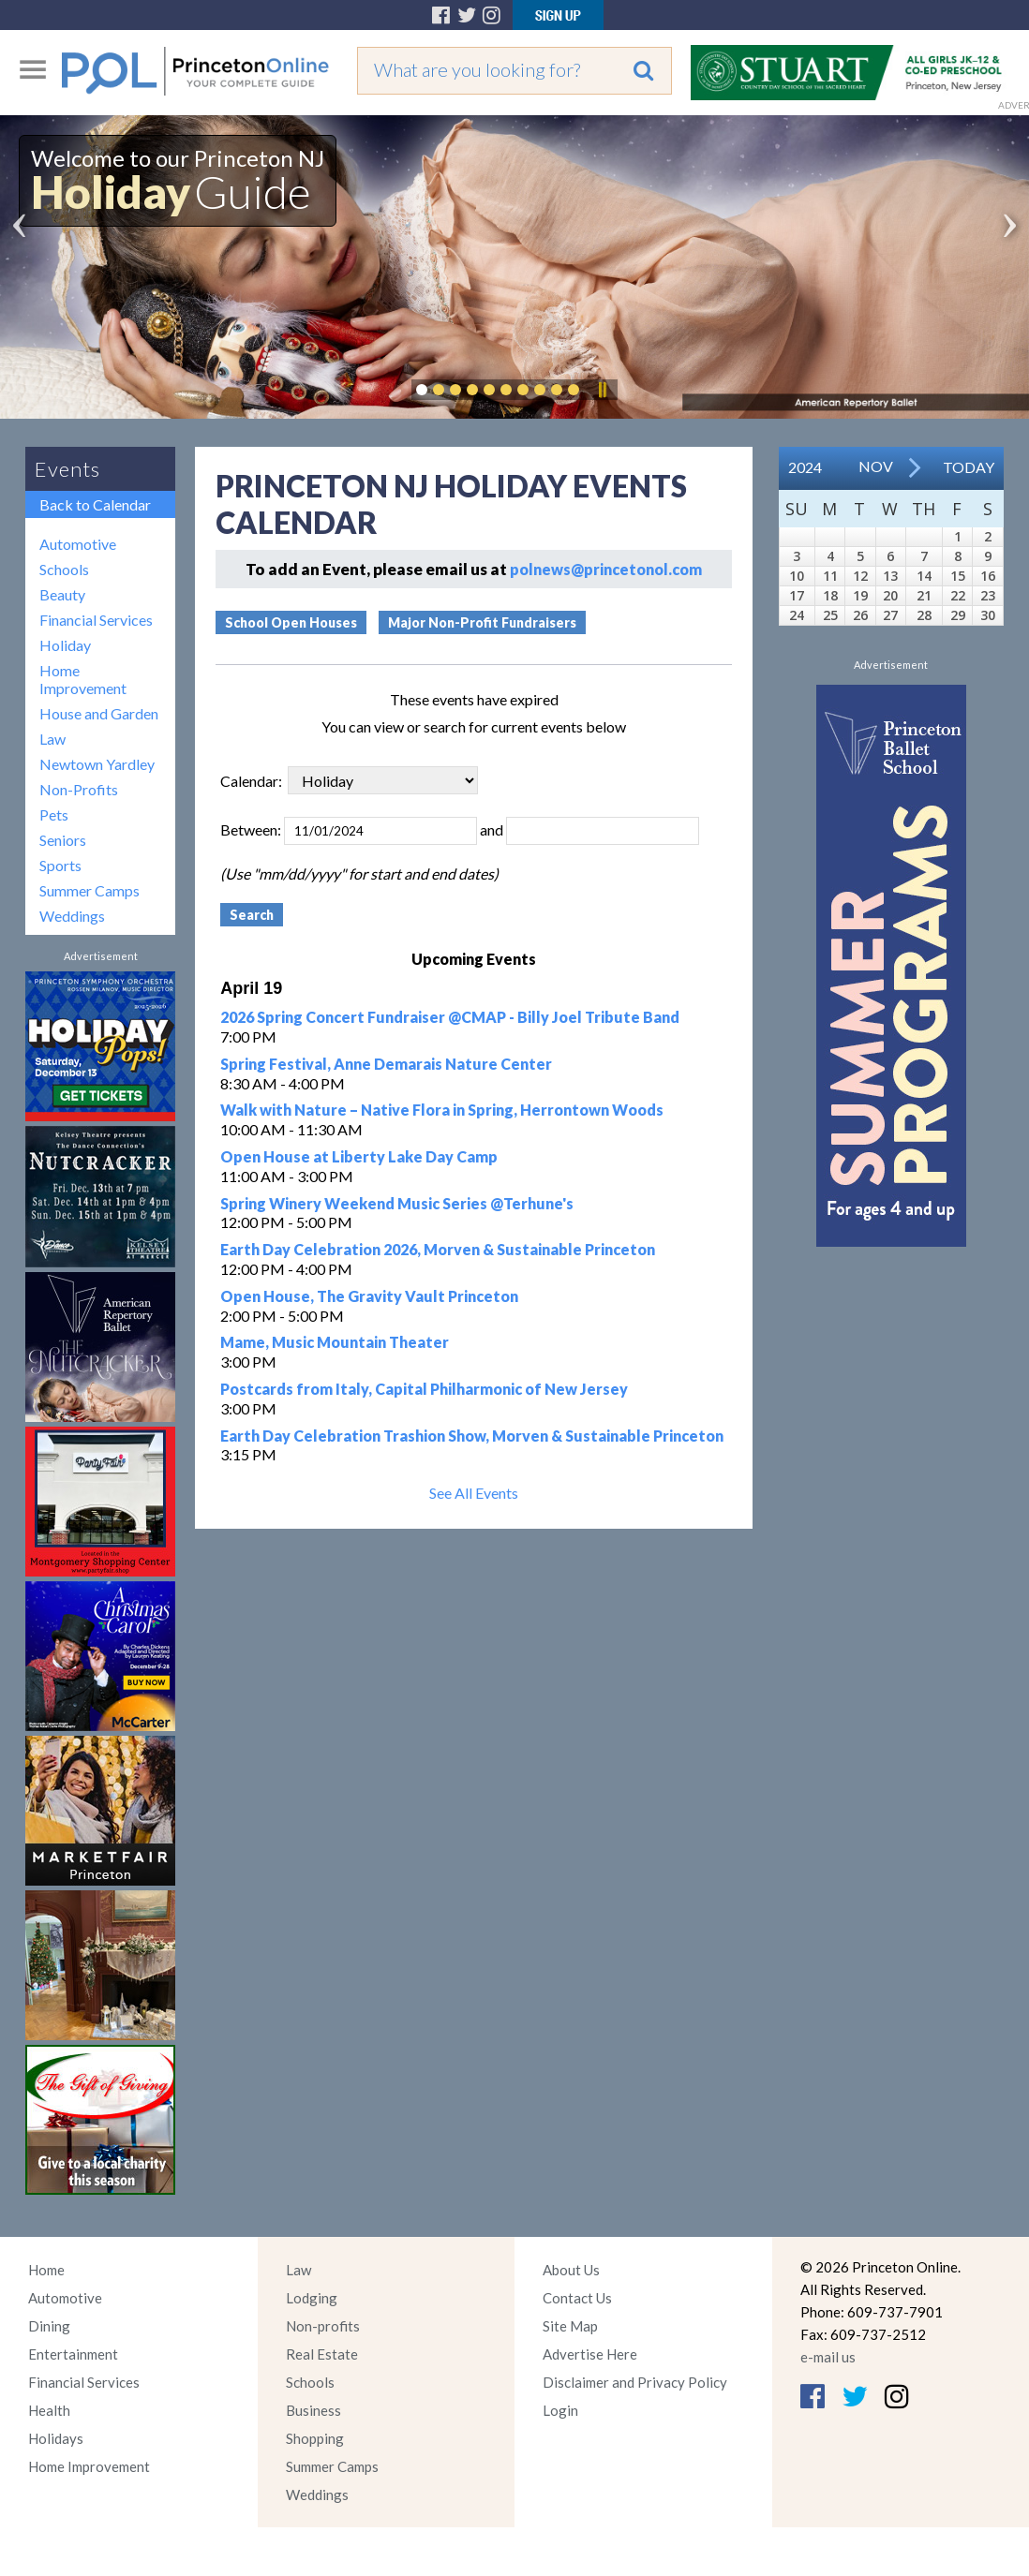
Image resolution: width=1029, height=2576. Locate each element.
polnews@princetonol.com (606, 569)
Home (46, 2269)
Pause (601, 389)
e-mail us (828, 2356)
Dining (49, 2325)
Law (52, 739)
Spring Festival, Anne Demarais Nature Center (386, 1064)
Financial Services (96, 620)
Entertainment (73, 2354)
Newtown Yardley (97, 764)
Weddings (72, 916)
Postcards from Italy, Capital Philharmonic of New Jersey (424, 1389)
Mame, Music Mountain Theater (334, 1342)
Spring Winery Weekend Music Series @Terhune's (397, 1203)
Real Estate (322, 2354)
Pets (53, 814)
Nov (875, 466)
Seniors (62, 840)
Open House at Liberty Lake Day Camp (359, 1156)
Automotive (77, 544)
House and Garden (98, 713)
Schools (64, 569)
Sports (60, 865)
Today (968, 467)
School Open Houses (291, 622)
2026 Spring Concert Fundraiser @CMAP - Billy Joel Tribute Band (449, 1017)
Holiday (65, 645)
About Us (571, 2269)
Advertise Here (590, 2354)
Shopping (315, 2438)
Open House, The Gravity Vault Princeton (369, 1296)
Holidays (55, 2438)
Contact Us (577, 2297)
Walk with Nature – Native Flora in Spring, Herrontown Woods (442, 1109)
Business (313, 2410)
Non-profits (323, 2325)
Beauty (62, 594)
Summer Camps (89, 890)
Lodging (311, 2297)
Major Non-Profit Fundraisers (482, 622)
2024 (805, 467)
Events (67, 468)
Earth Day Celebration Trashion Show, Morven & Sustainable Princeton (471, 1435)
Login (560, 2410)
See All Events (473, 1493)
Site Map (570, 2325)
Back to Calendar (95, 504)
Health (49, 2410)
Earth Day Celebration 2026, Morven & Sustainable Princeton (437, 1249)
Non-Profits (78, 789)
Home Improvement (83, 679)
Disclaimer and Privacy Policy (635, 2382)
